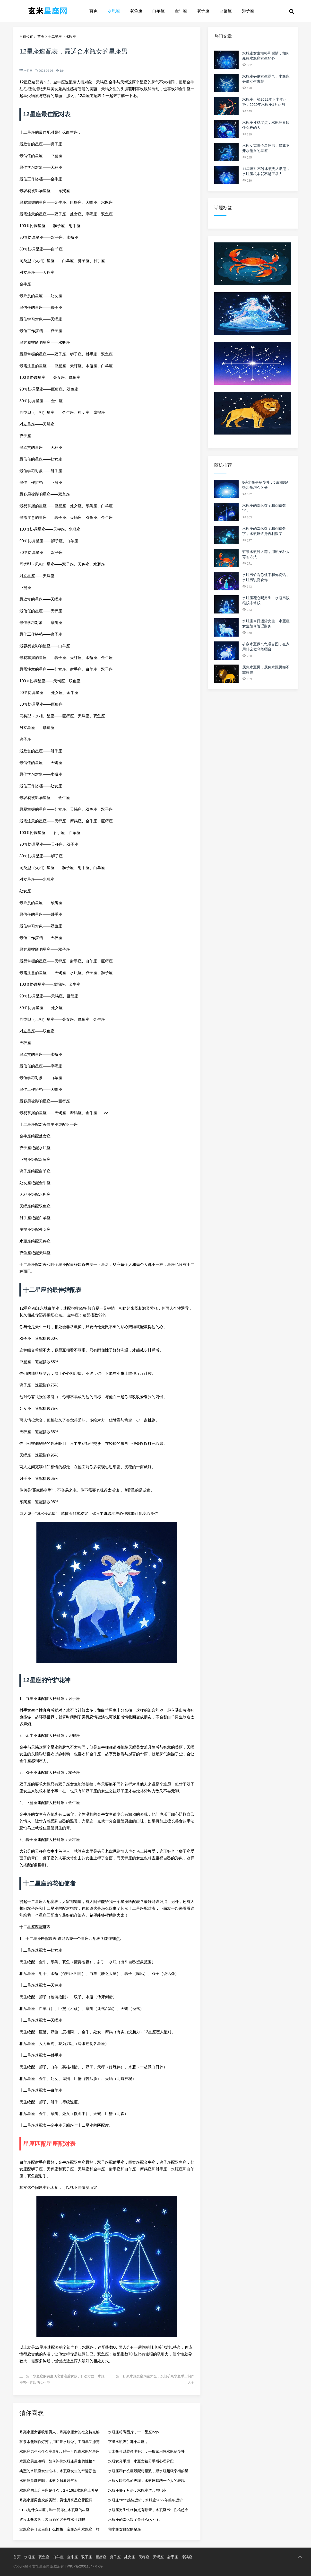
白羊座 (158, 11)
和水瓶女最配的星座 (124, 2529)
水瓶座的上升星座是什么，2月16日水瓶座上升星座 (58, 2491)
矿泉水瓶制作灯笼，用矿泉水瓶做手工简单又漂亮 (59, 2442)
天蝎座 (158, 2557)
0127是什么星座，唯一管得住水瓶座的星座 (54, 2510)
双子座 (203, 11)
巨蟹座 (225, 11)
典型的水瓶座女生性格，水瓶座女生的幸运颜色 (57, 2471)
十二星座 (55, 36)
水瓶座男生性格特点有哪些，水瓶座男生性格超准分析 (148, 2511)
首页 (93, 11)
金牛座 (181, 11)
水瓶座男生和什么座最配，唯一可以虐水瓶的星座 (59, 2451)
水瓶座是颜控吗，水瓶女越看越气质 (48, 2480)
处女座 (129, 2557)
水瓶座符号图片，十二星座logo (133, 2432)
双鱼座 (136, 11)
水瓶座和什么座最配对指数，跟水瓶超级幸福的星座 (148, 2472)
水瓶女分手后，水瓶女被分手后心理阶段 (141, 2461)
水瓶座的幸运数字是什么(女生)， (135, 2519)
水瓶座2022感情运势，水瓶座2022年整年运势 (145, 2500)
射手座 (172, 2557)
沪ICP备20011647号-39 (85, 2566)
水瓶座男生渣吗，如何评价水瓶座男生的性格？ (57, 2461)
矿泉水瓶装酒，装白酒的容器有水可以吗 (52, 2519)
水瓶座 (114, 11)
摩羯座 (186, 2557)
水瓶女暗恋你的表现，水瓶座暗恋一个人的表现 (146, 2480)
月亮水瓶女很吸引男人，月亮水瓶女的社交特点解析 (59, 2433)
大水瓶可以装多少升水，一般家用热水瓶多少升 (146, 2451)
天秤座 (143, 2557)
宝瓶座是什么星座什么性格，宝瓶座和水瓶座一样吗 (59, 2530)
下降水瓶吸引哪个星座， (128, 2442)
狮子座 (248, 11)
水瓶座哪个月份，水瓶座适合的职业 (137, 2490)
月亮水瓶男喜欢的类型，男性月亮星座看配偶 (55, 2500)
